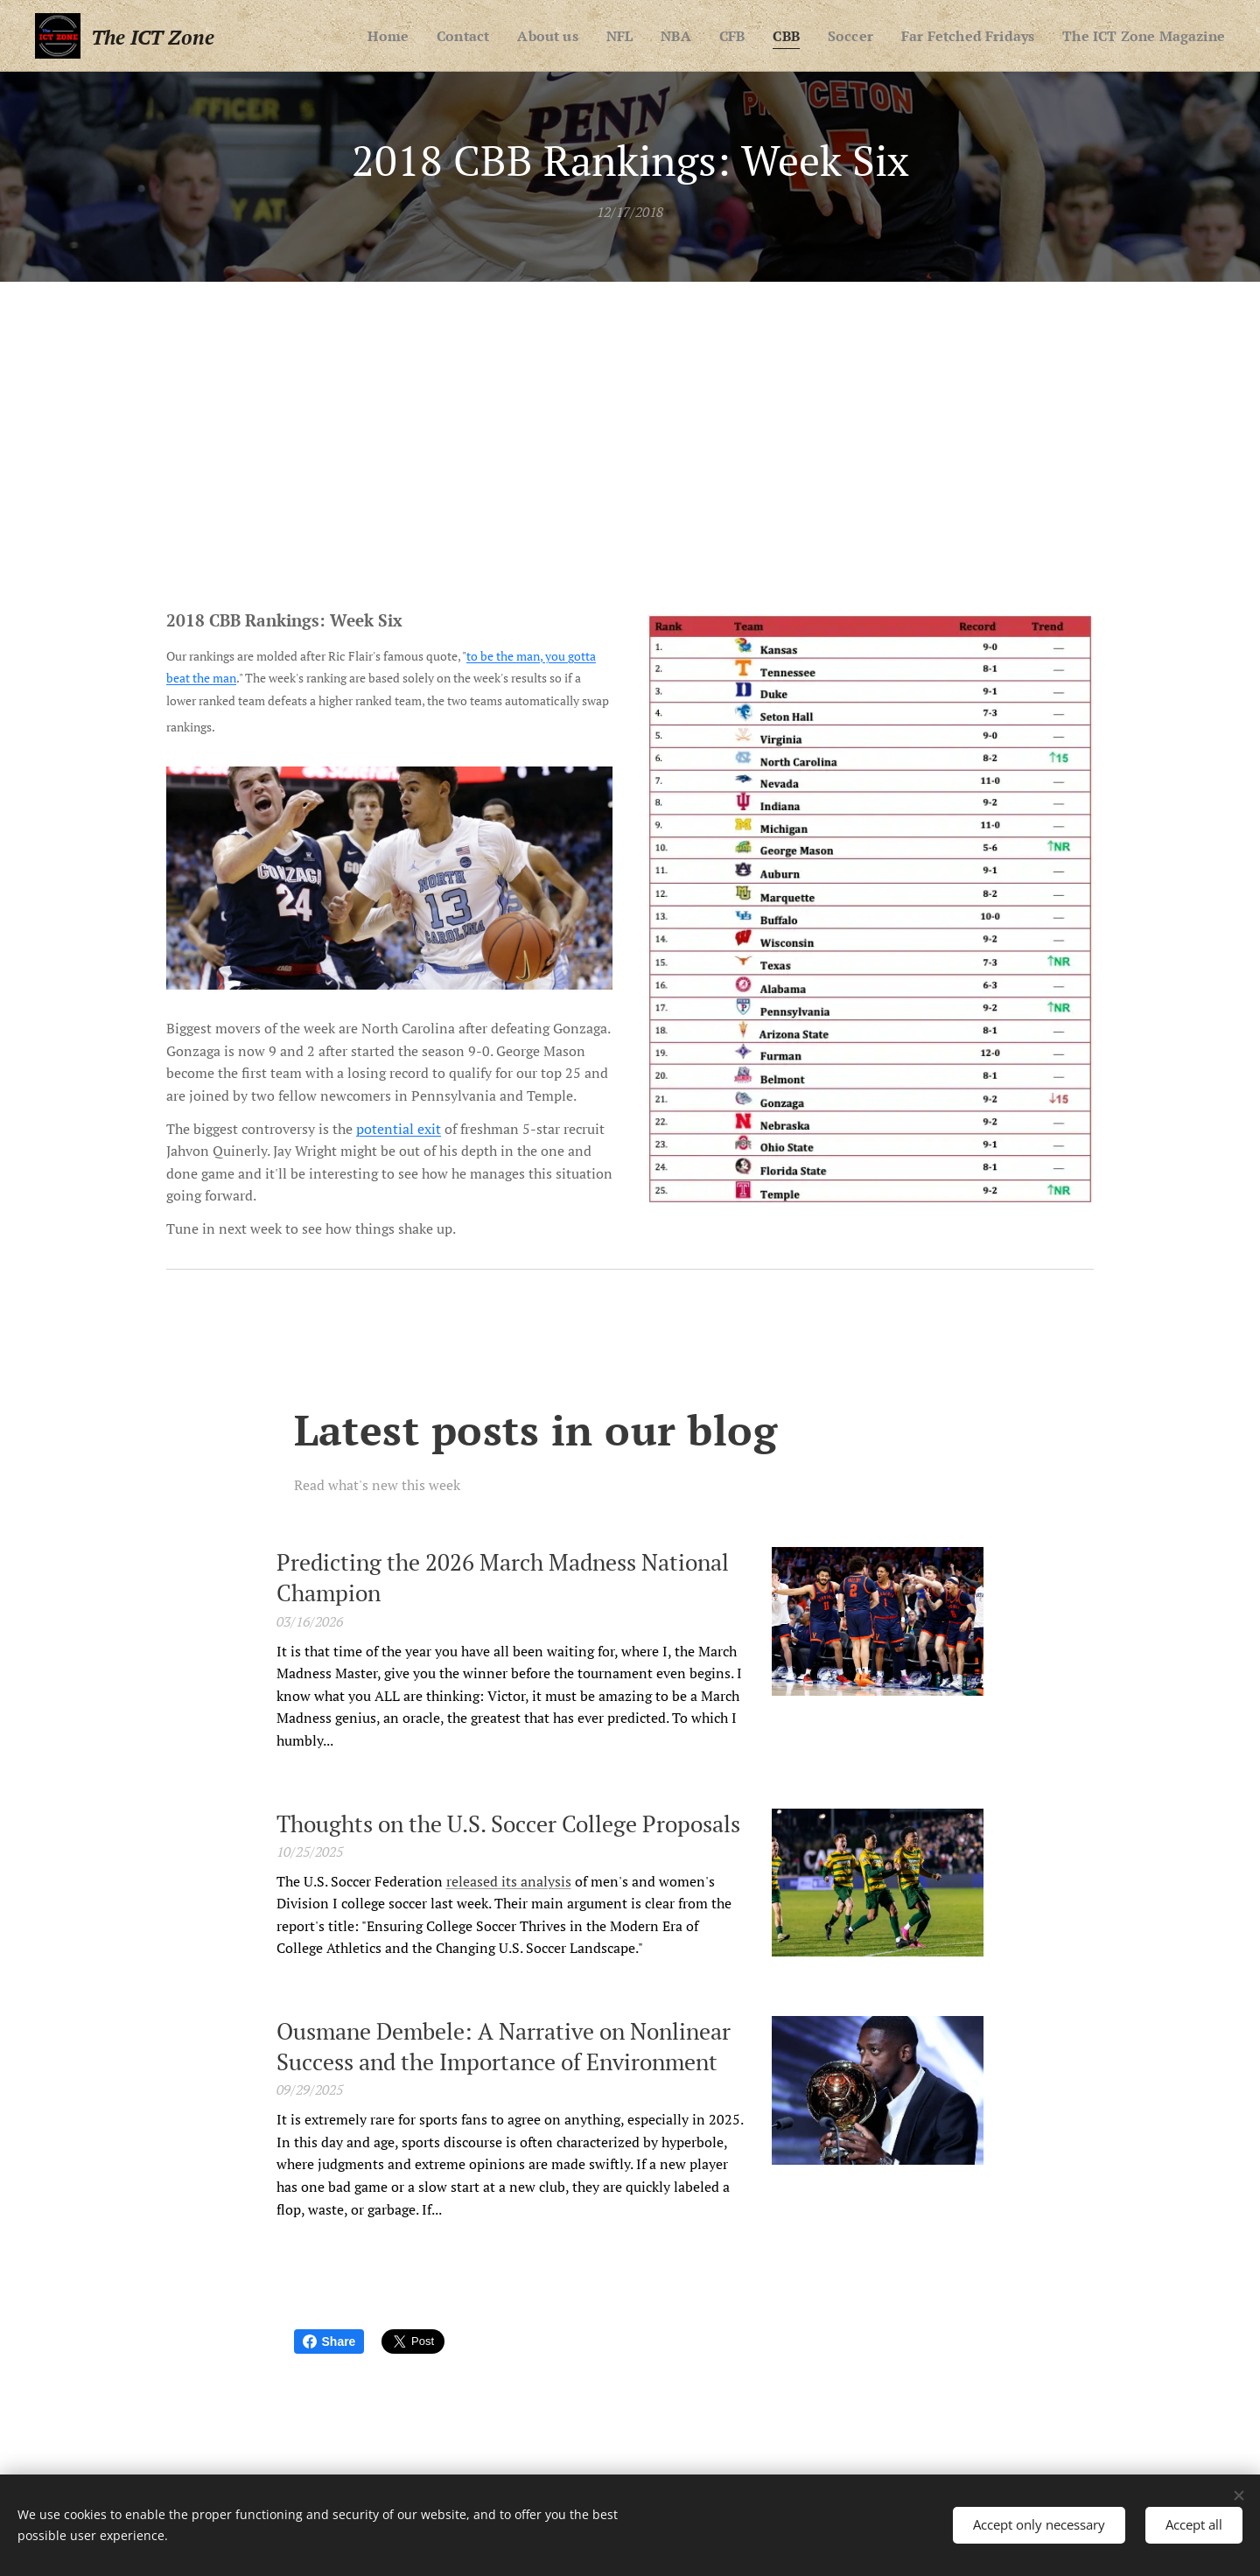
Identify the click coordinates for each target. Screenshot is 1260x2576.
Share (329, 2341)
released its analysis (508, 1880)
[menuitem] (467, 36)
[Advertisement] (630, 413)
